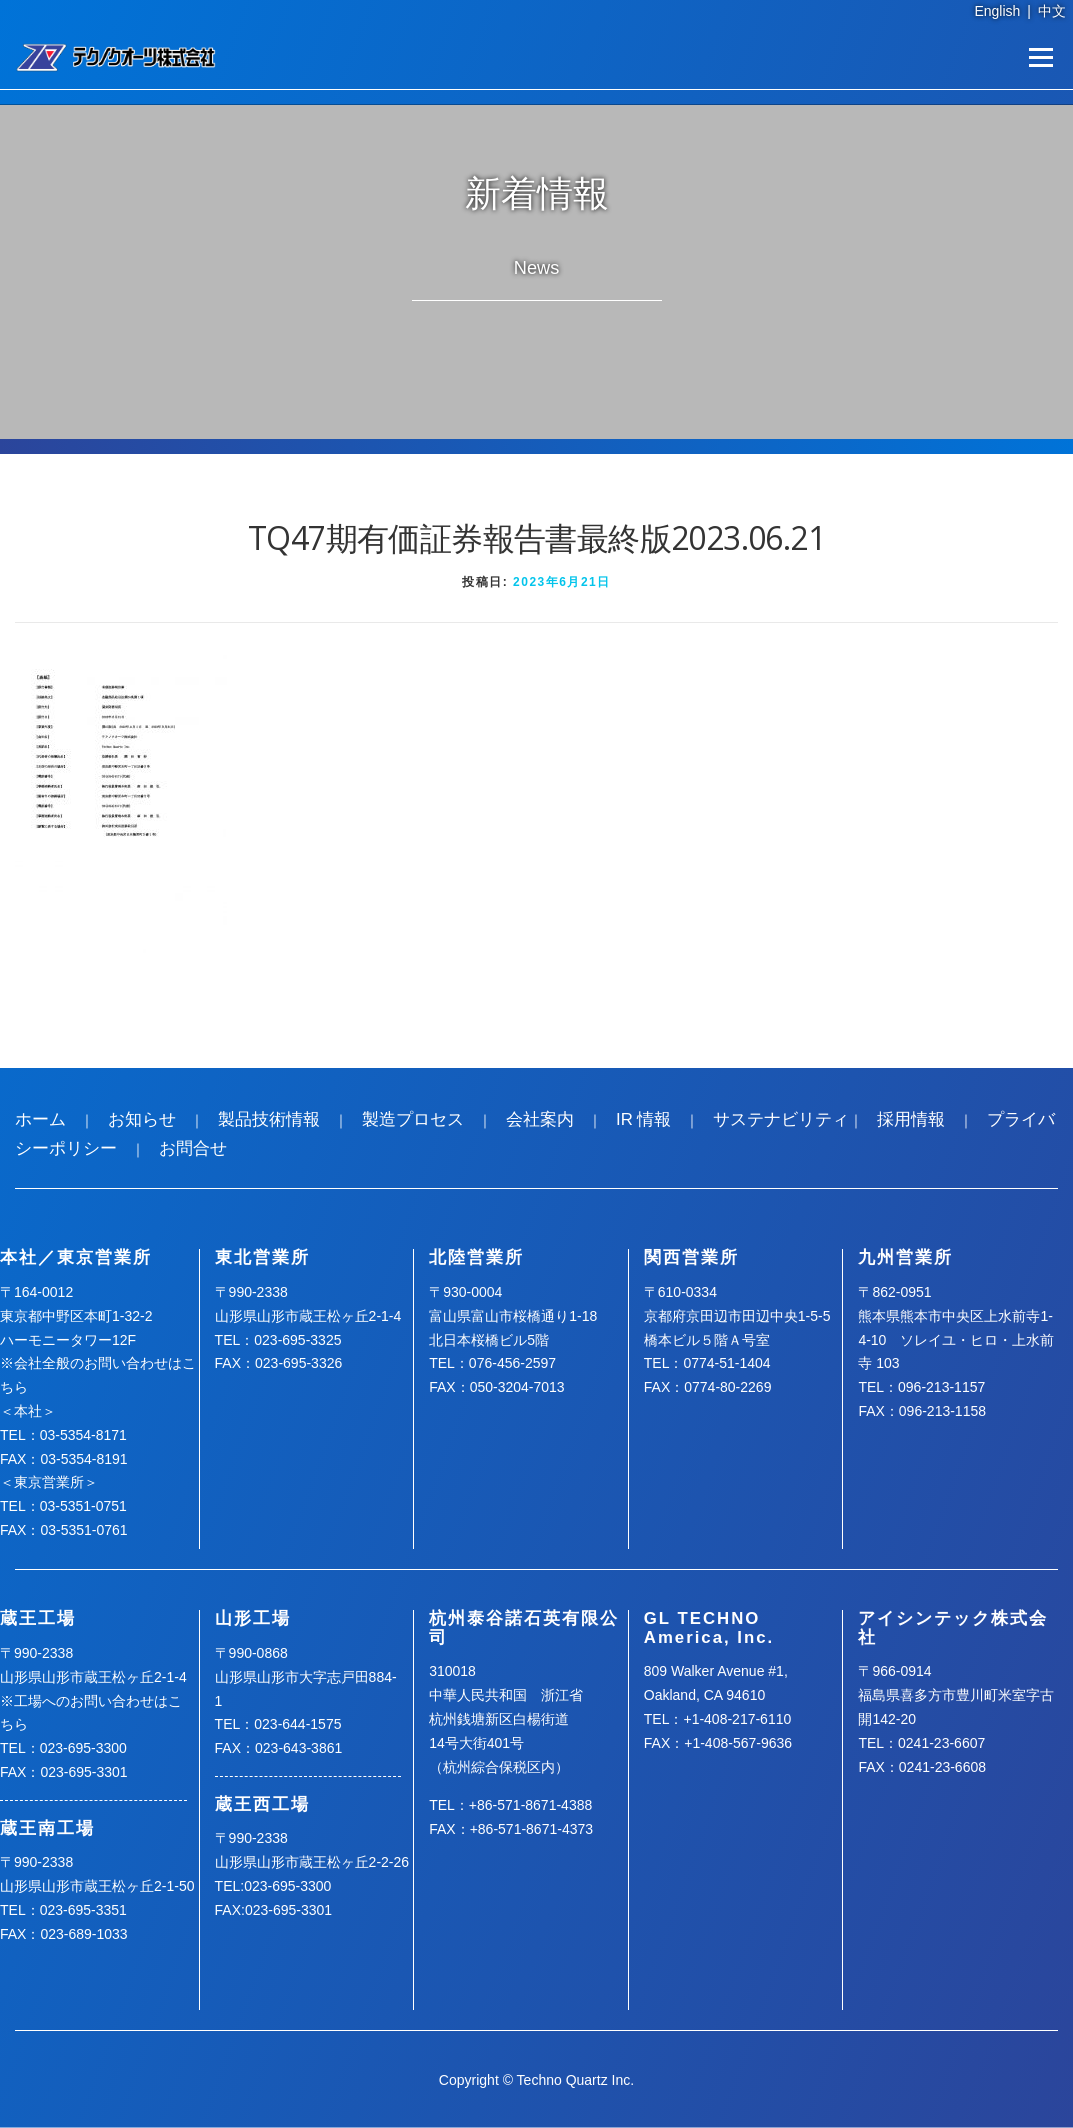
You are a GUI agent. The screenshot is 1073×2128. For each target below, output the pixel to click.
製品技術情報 (269, 1119)
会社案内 (540, 1119)
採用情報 (911, 1119)
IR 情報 (643, 1119)
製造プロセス (413, 1119)
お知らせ (142, 1119)
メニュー (1040, 57)
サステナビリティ (781, 1119)
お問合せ (193, 1148)
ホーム (40, 1119)
